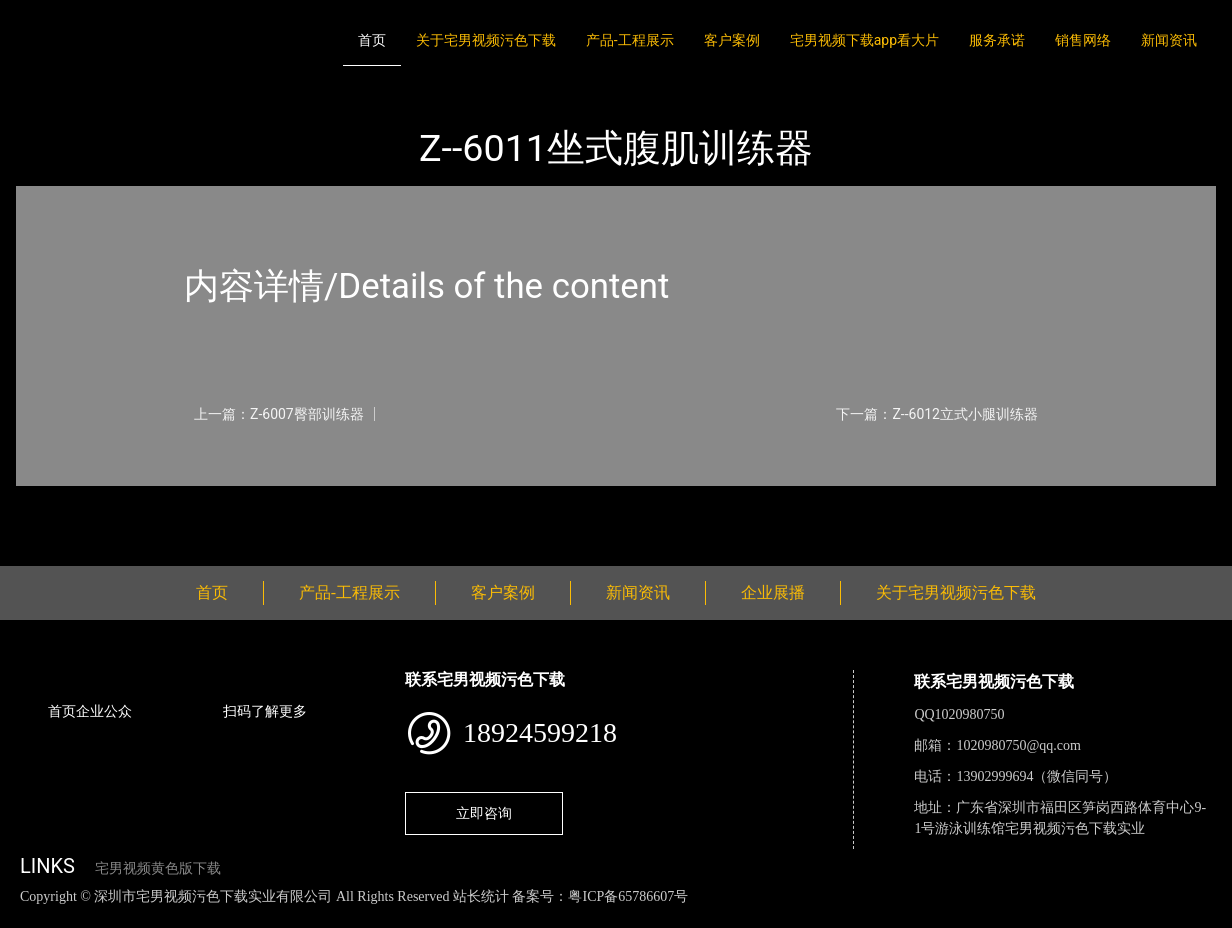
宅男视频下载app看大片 (864, 40)
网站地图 (30, 917)
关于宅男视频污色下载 (486, 40)
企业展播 (773, 592)
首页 (372, 40)
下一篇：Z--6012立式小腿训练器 (937, 414)
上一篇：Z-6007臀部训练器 (279, 414)
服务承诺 (997, 40)
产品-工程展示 (630, 40)
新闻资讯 (1169, 40)
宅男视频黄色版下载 (158, 868)
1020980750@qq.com (1018, 745)
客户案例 (732, 40)
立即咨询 (484, 813)
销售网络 (1083, 40)
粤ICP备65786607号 (628, 896)
